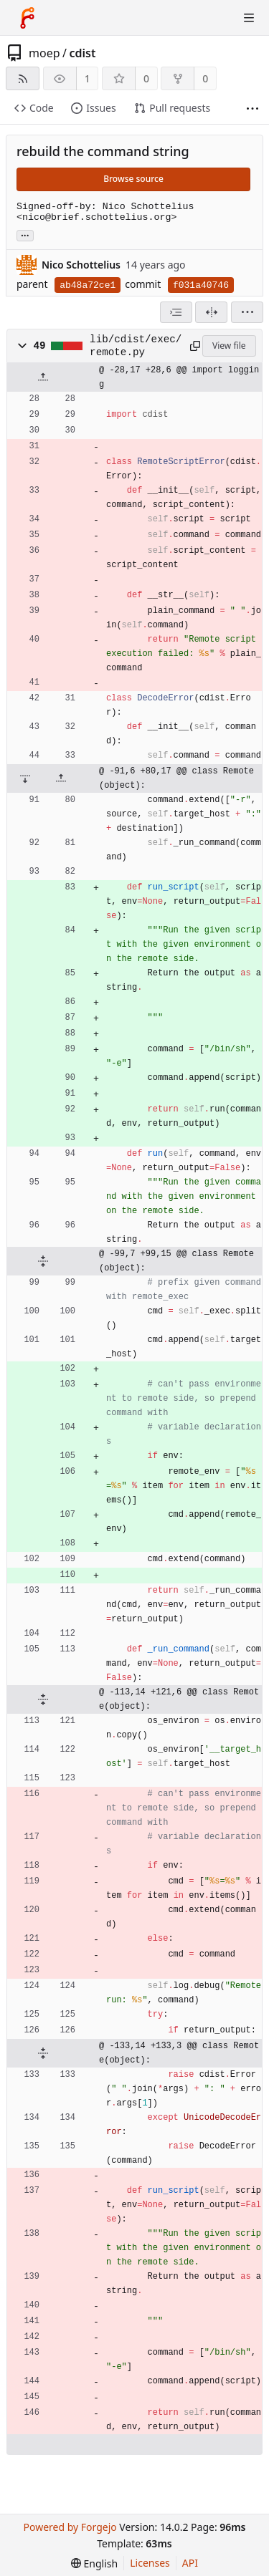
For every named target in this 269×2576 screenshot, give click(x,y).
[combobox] (176, 312)
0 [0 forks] (205, 78)
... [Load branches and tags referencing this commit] (25, 234)
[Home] (27, 18)
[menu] (247, 312)
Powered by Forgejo (69, 2527)
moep (44, 53)
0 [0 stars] (146, 78)
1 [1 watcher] (87, 78)
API (190, 2563)
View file (228, 345)
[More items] (252, 108)
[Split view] (211, 312)
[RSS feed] (22, 78)
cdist (82, 53)
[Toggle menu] (249, 18)
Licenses (150, 2563)
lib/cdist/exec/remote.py (135, 346)
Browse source (133, 179)
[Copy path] (193, 346)
